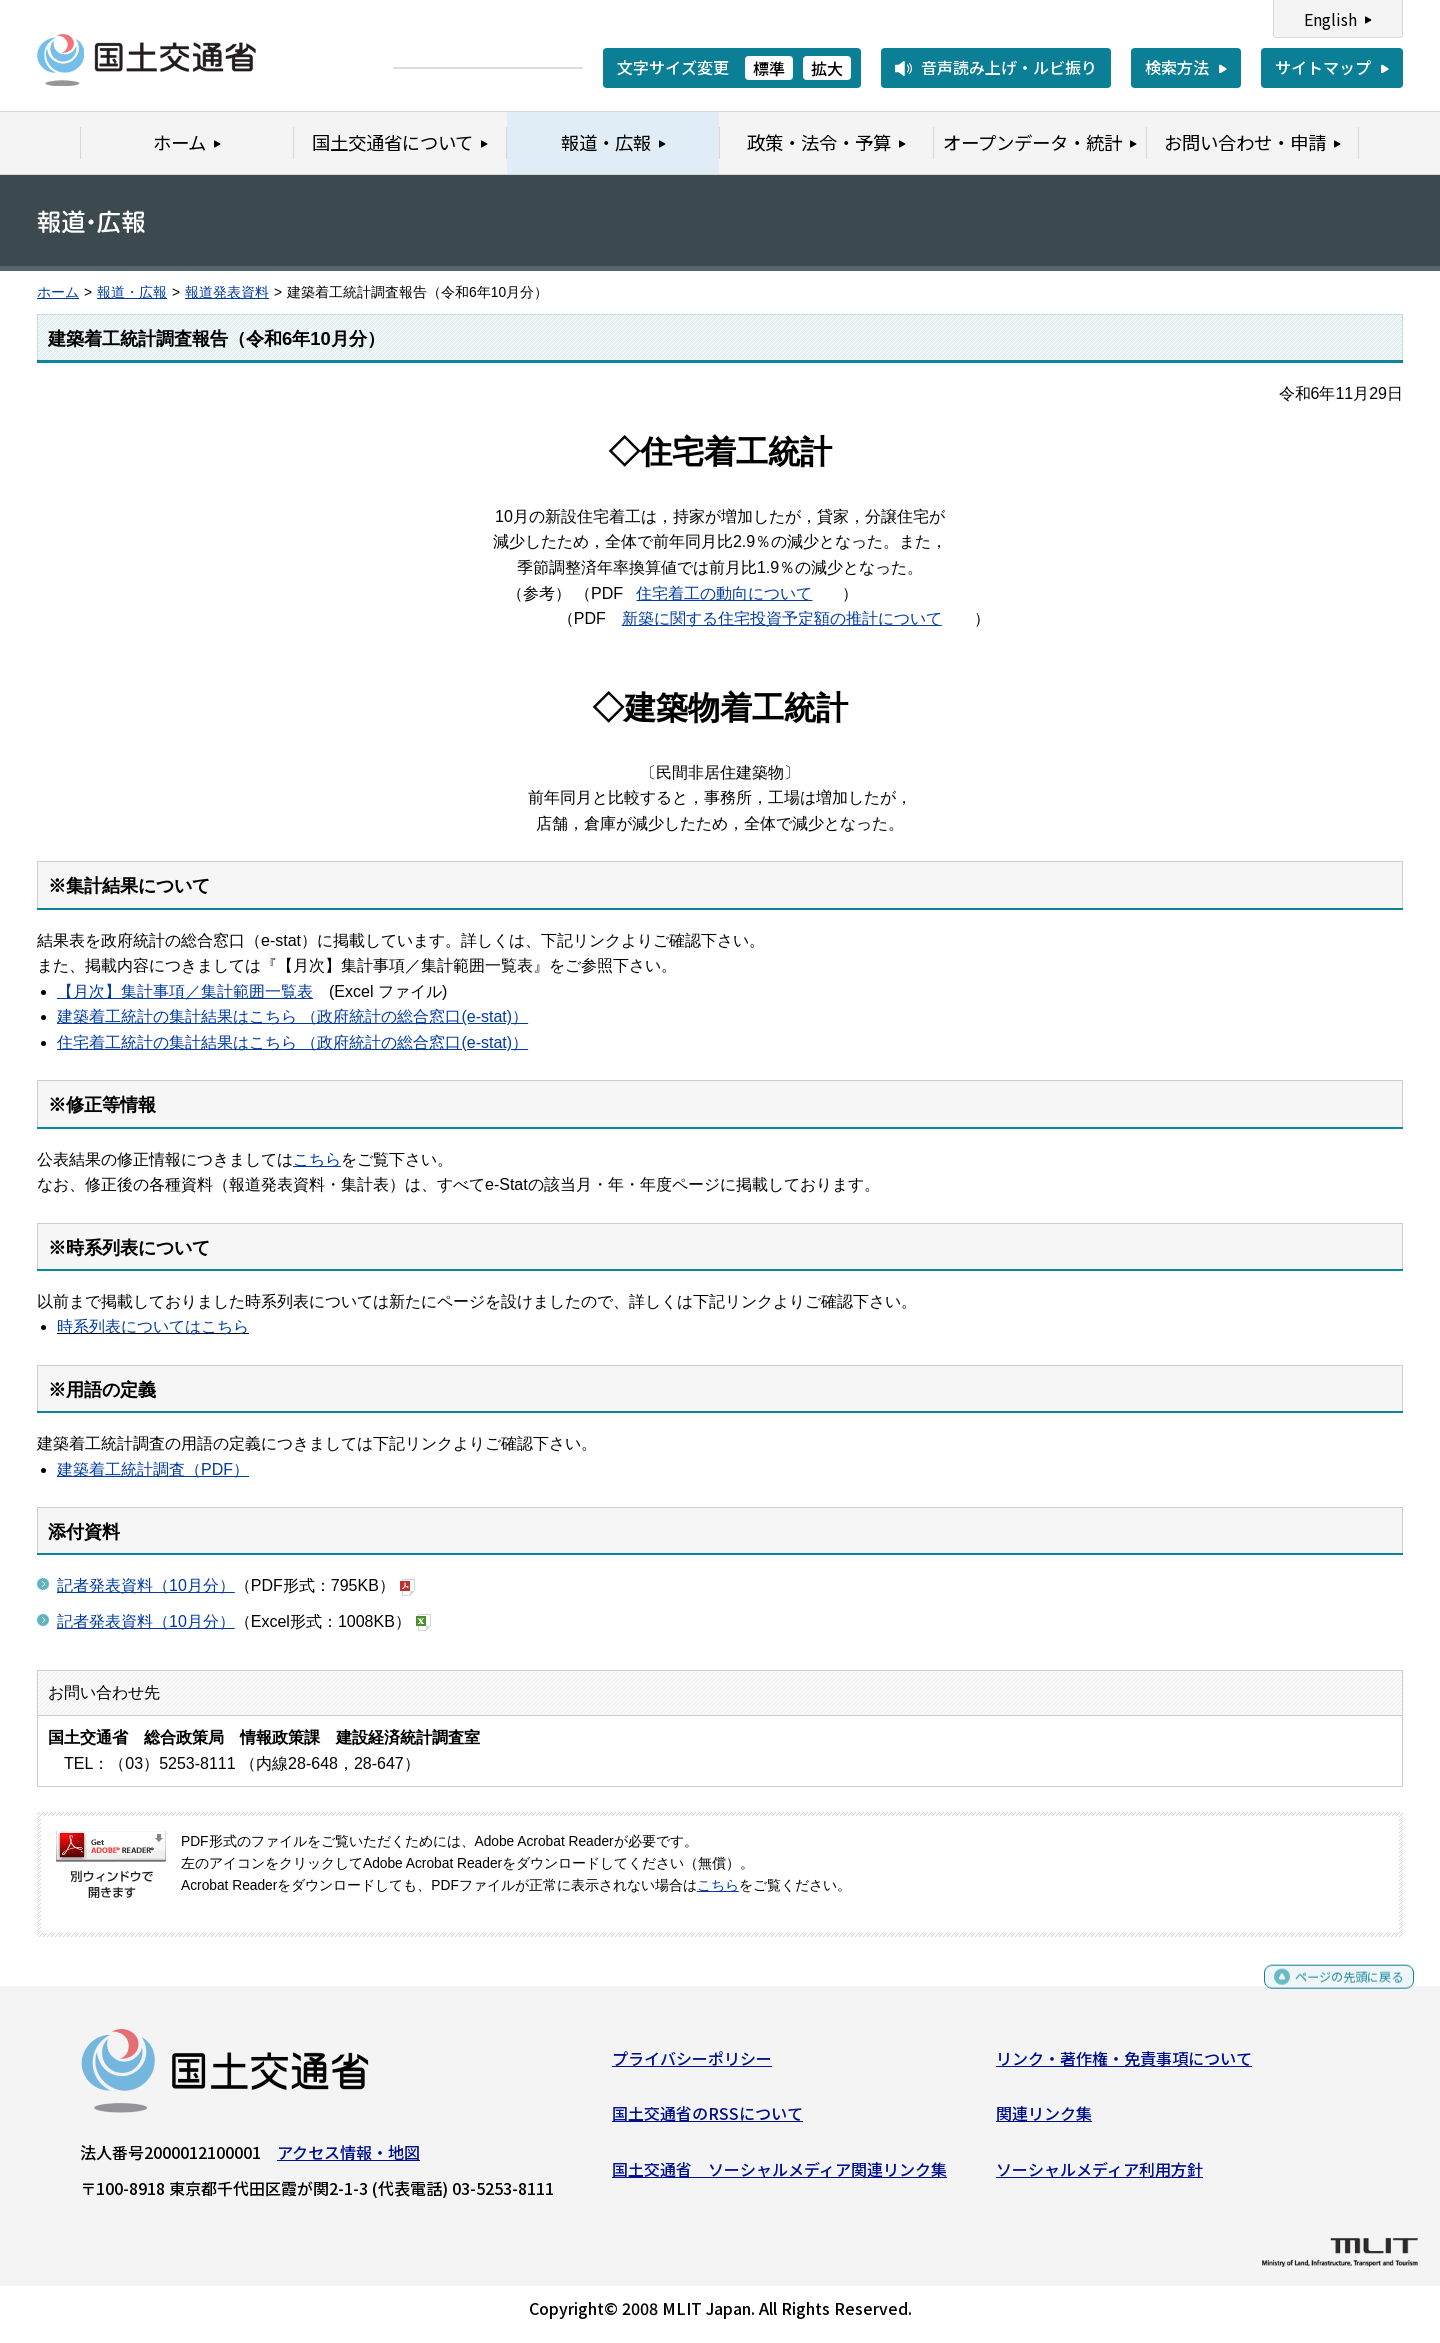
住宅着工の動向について (724, 593)
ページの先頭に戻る (1332, 1992)
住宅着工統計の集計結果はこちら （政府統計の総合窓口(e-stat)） (292, 1042)
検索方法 (1177, 67)
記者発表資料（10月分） (146, 1585)
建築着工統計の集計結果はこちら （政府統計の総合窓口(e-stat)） (292, 1016)
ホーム (58, 292)
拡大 (827, 68)
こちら (317, 1159)
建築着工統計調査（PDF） (153, 1469)
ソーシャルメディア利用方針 (1099, 2177)
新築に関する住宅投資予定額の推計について (782, 618)
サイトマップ (1323, 67)
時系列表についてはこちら (153, 1326)
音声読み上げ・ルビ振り (1009, 67)
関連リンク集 (1044, 2121)
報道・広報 (132, 292)
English (1330, 19)
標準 (769, 68)
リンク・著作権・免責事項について (1124, 2065)
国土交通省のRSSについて (707, 2121)
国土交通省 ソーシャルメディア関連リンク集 (779, 2177)
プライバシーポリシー (692, 2065)
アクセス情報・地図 (348, 2159)
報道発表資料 (227, 292)
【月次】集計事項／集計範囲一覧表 (185, 991)
